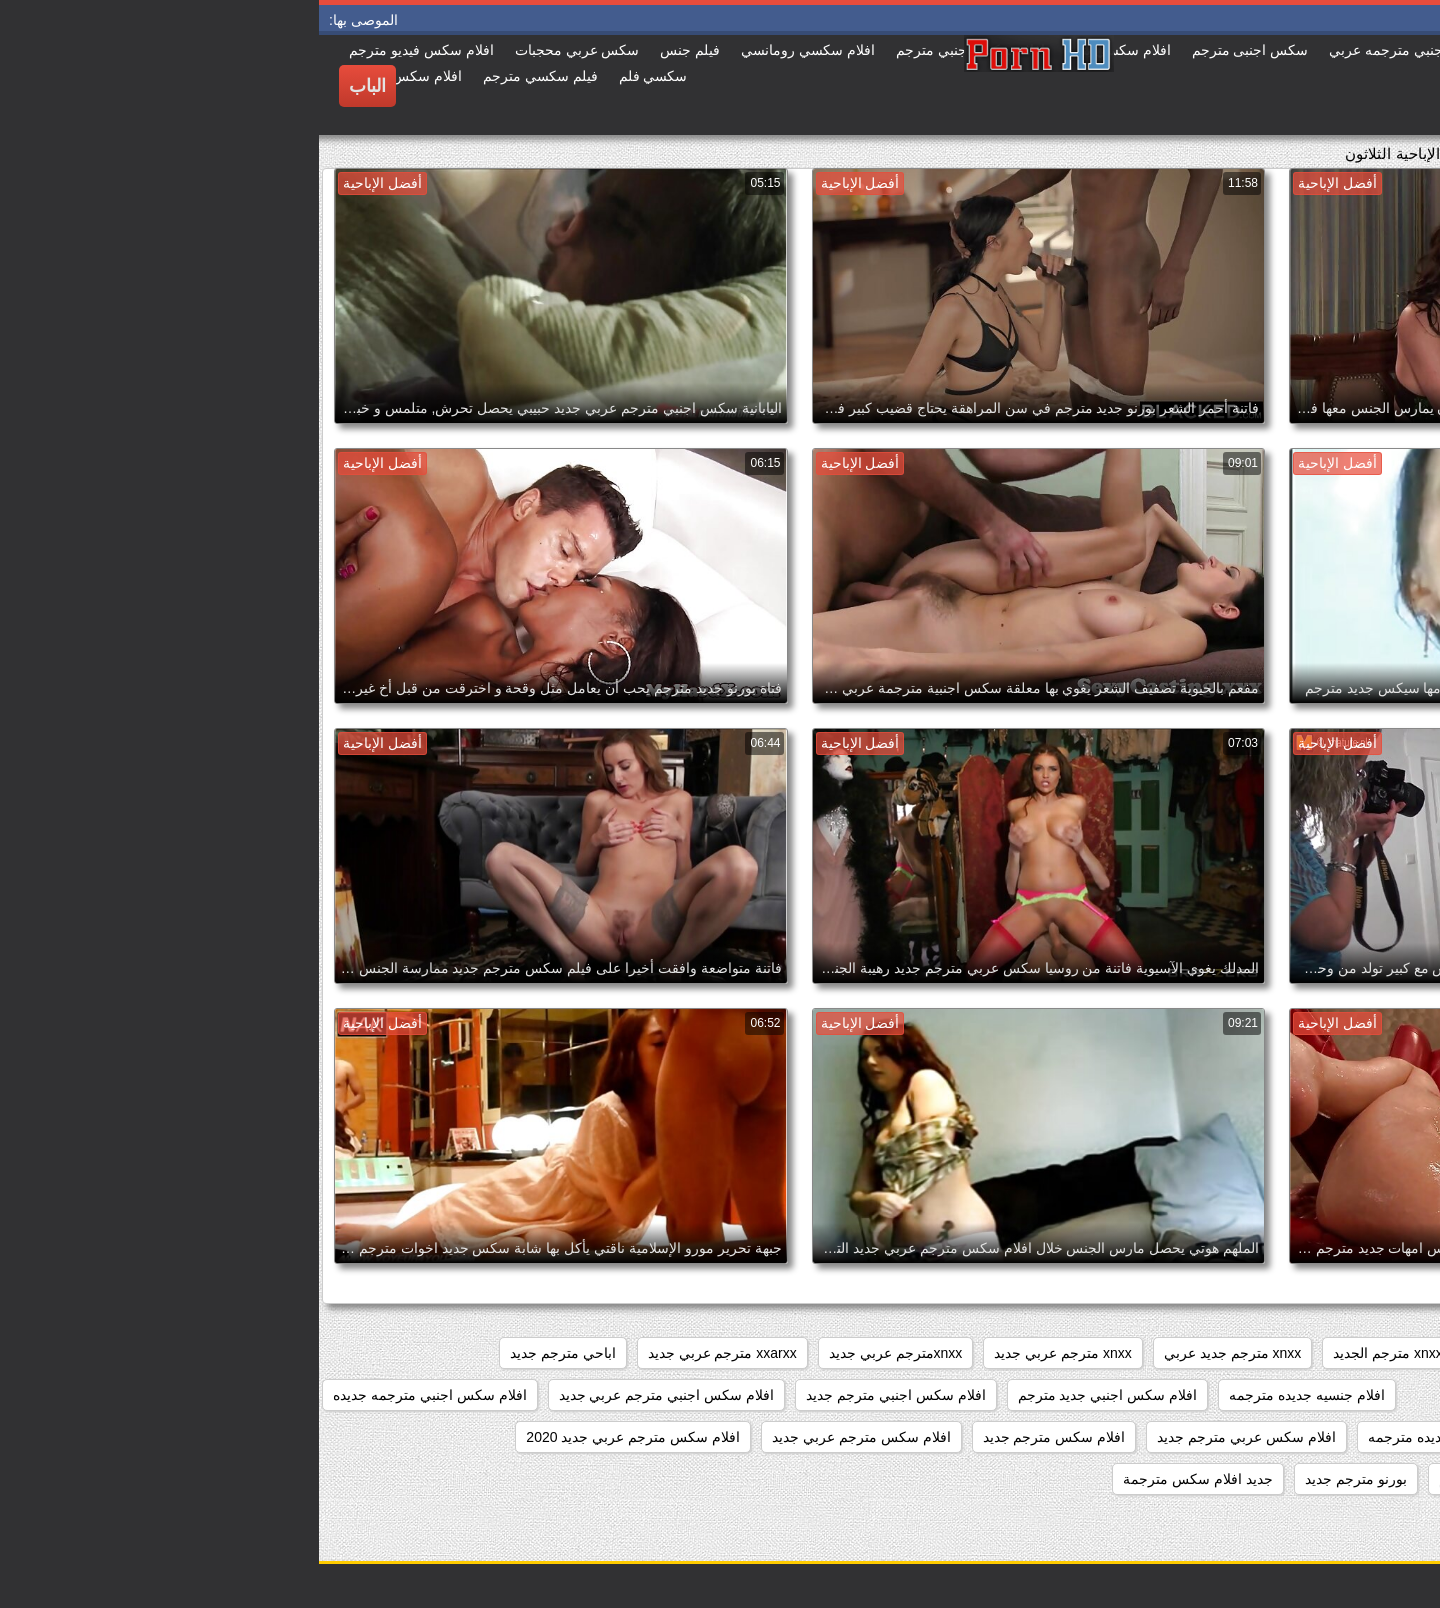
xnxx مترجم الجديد (1069, 1353)
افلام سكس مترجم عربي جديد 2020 (314, 1437)
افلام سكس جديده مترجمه (1127, 1437)
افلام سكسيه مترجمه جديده (1334, 1479)
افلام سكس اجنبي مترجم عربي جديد (347, 1395)
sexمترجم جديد (1370, 1353)
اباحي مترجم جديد (244, 1353)
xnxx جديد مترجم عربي (1224, 1353)
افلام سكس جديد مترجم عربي (1326, 1437)
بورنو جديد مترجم (1171, 1479)
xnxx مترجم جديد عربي (913, 1353)
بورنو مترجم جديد (1037, 1479)
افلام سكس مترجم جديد (735, 1437)
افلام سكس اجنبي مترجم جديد (577, 1395)
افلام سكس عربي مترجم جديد (927, 1437)
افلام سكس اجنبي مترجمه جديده (111, 1395)
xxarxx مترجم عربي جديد (403, 1353)
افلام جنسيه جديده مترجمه (988, 1395)
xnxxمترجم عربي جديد (577, 1353)
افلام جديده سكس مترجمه (1337, 1395)
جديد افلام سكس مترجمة (879, 1479)
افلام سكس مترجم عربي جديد (542, 1437)
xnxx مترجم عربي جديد (743, 1353)
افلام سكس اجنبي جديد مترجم (789, 1395)
